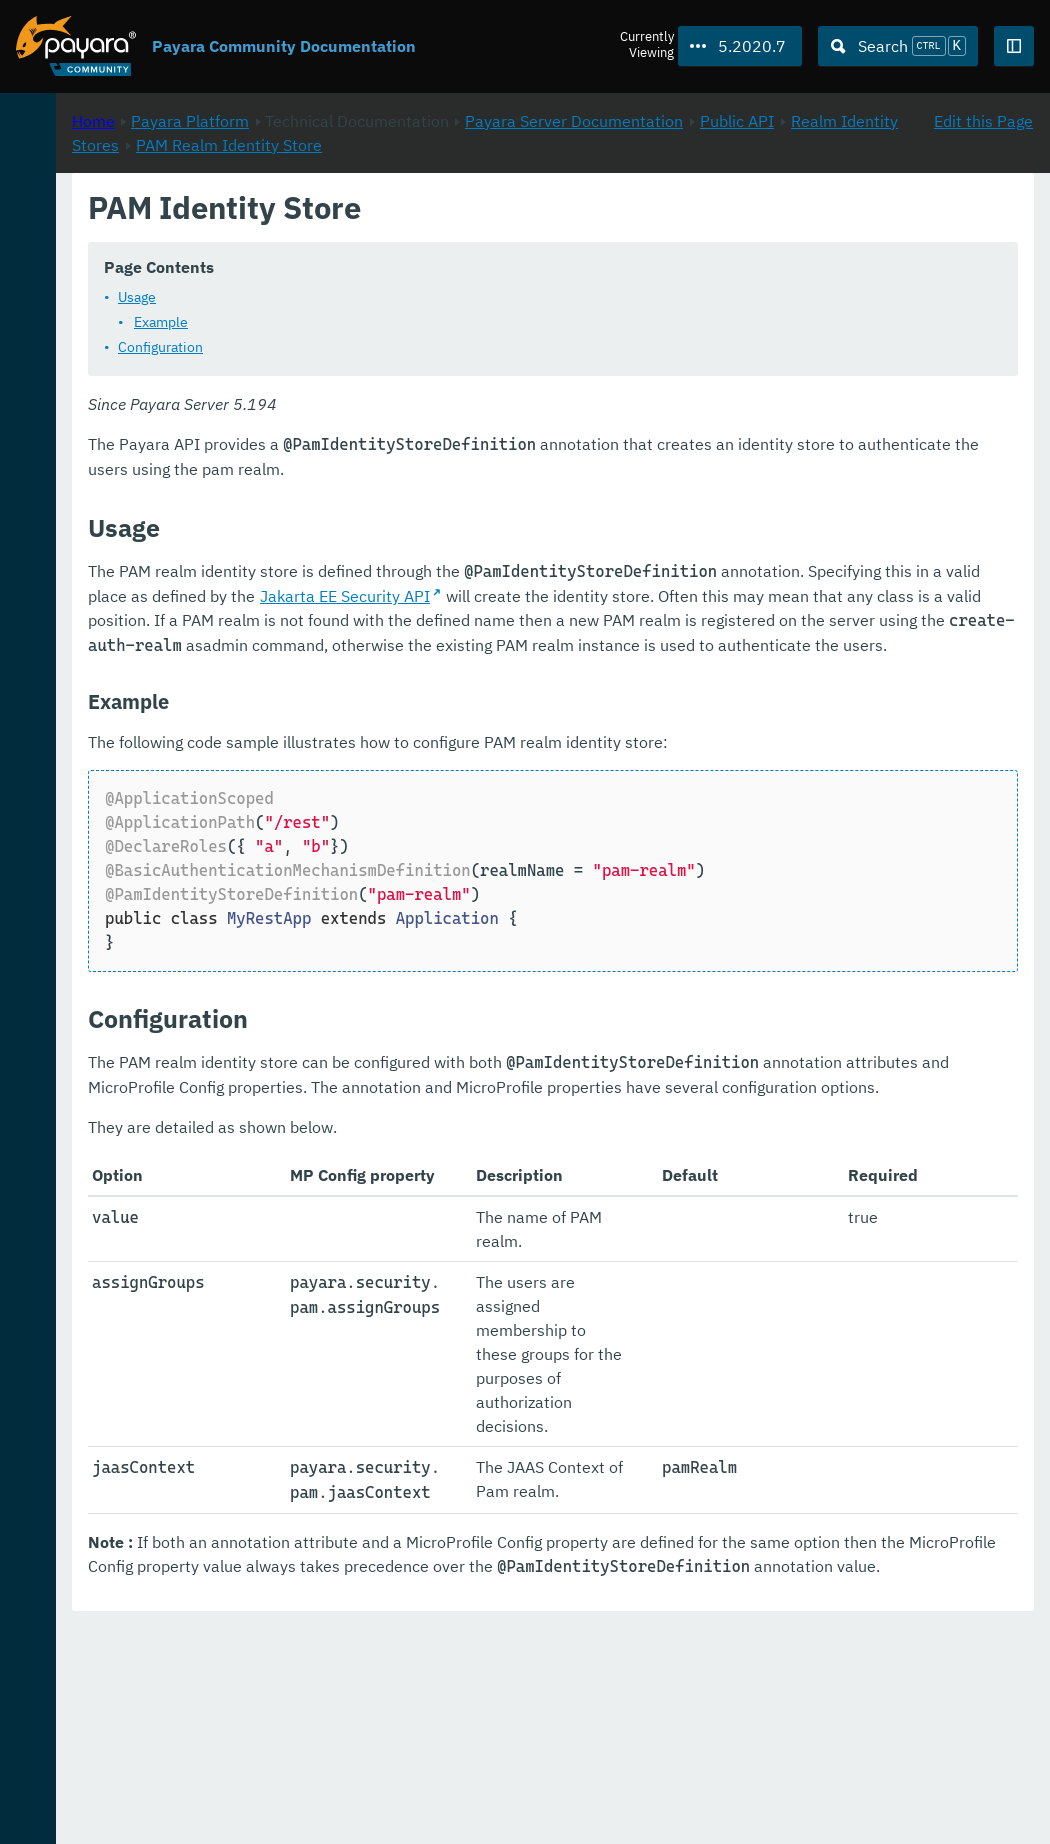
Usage (402, 321)
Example (426, 346)
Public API (503, 235)
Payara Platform (455, 211)
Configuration (425, 371)
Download (247, 1768)
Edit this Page (983, 211)
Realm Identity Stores (636, 235)
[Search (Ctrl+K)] (898, 46)
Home (358, 211)
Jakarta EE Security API (873, 620)
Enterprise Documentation (193, 1808)
